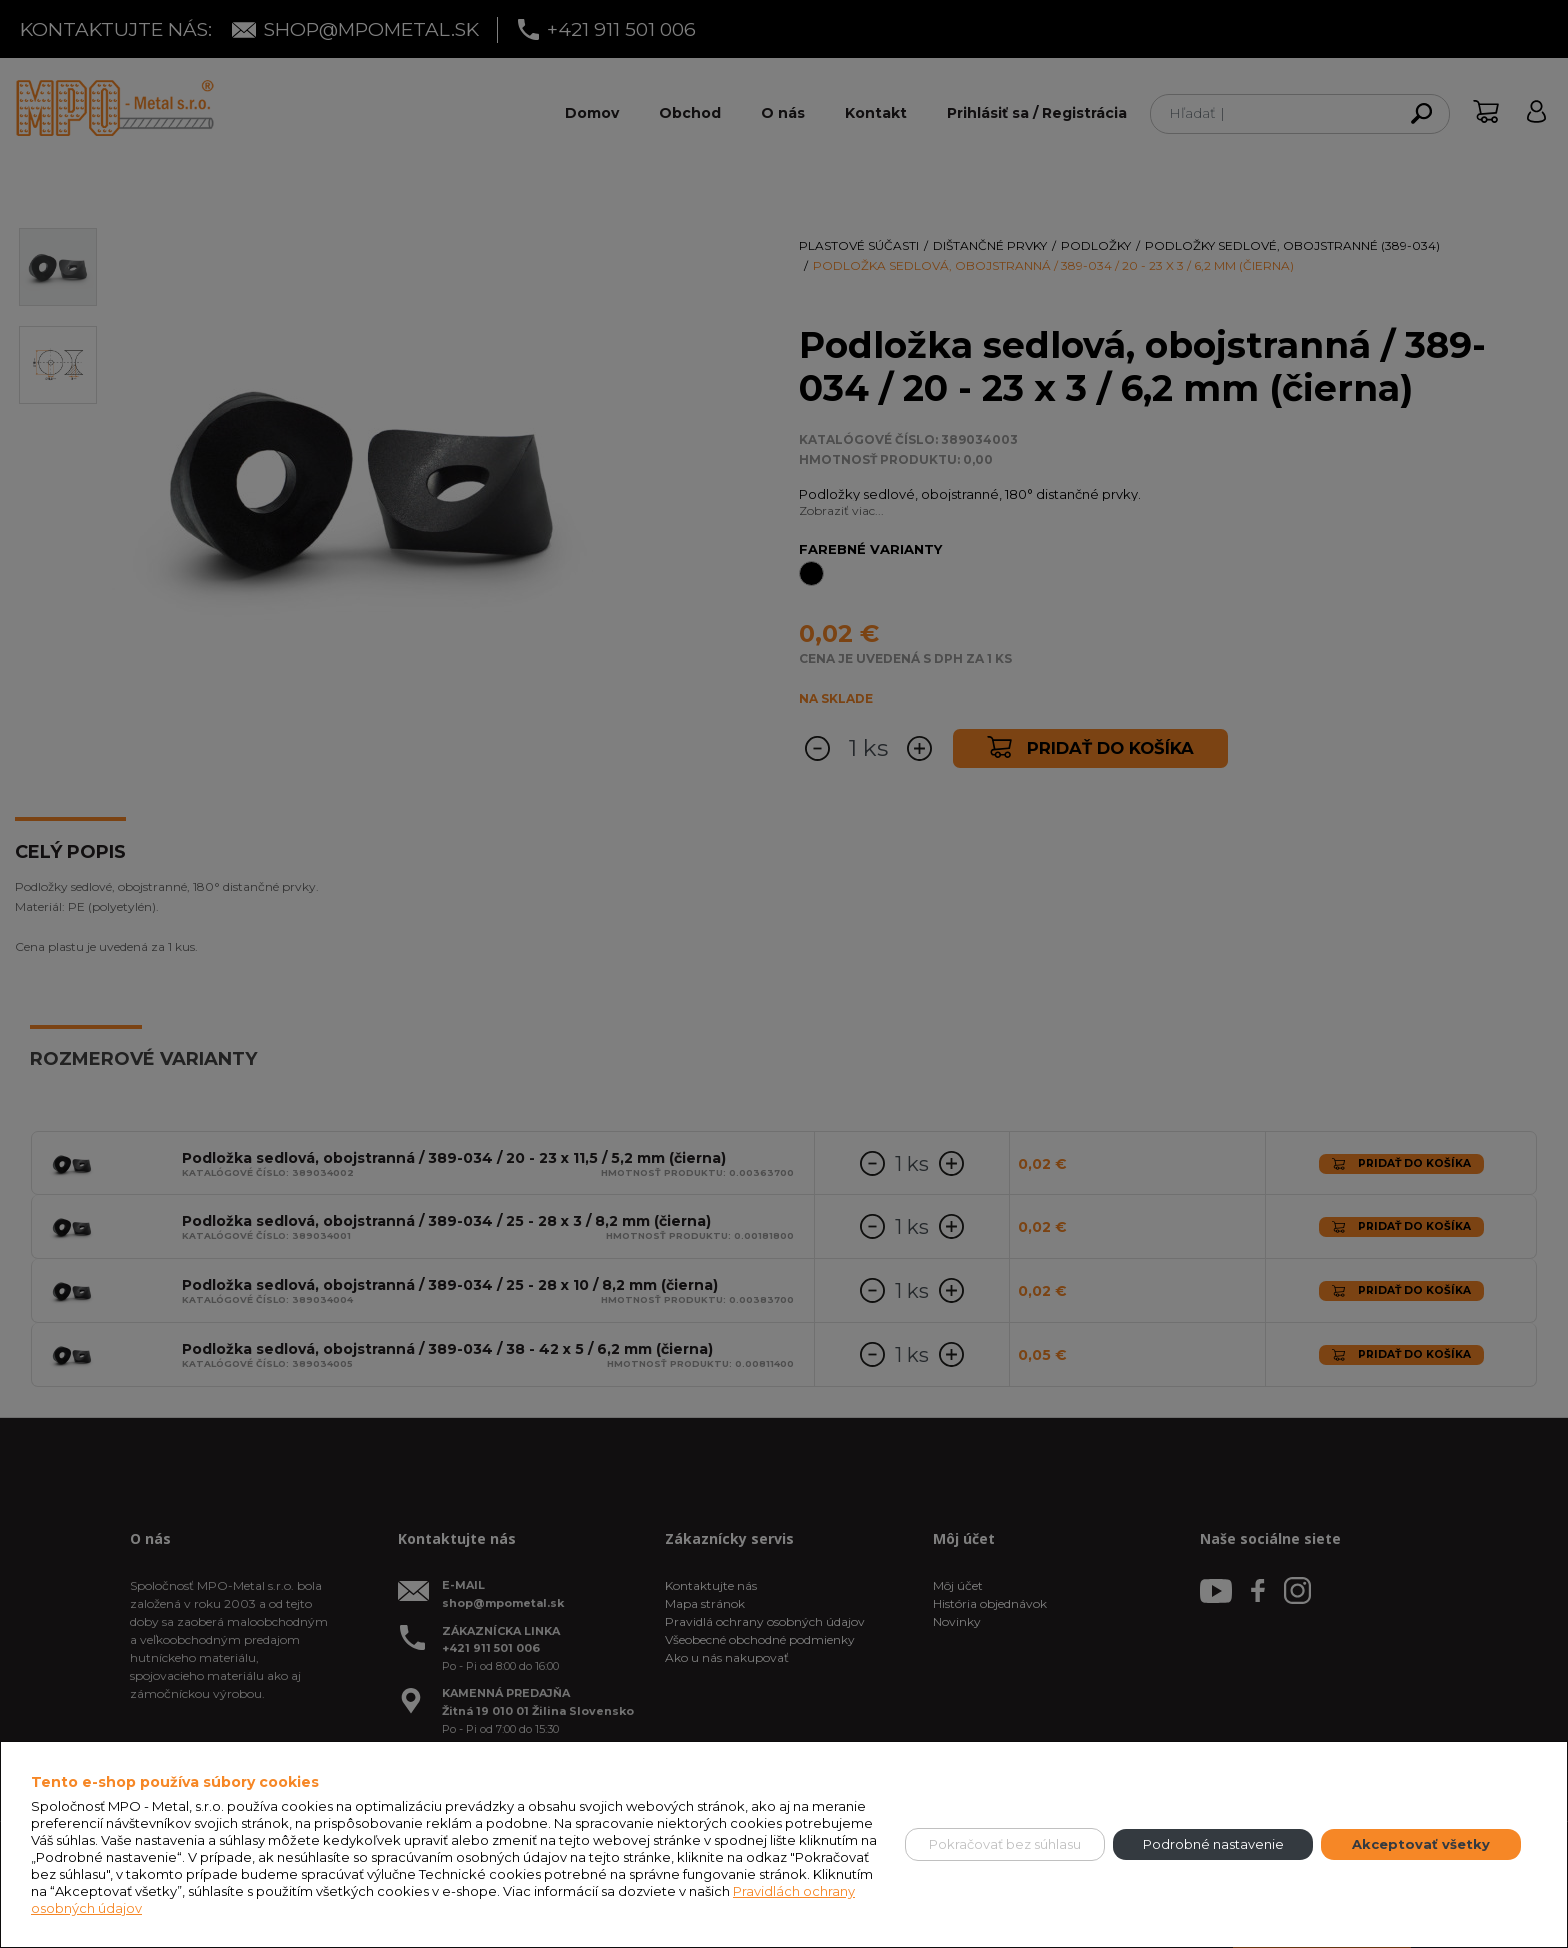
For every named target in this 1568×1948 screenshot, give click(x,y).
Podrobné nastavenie (1213, 1844)
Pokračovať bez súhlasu (1005, 1844)
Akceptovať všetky (1421, 1844)
